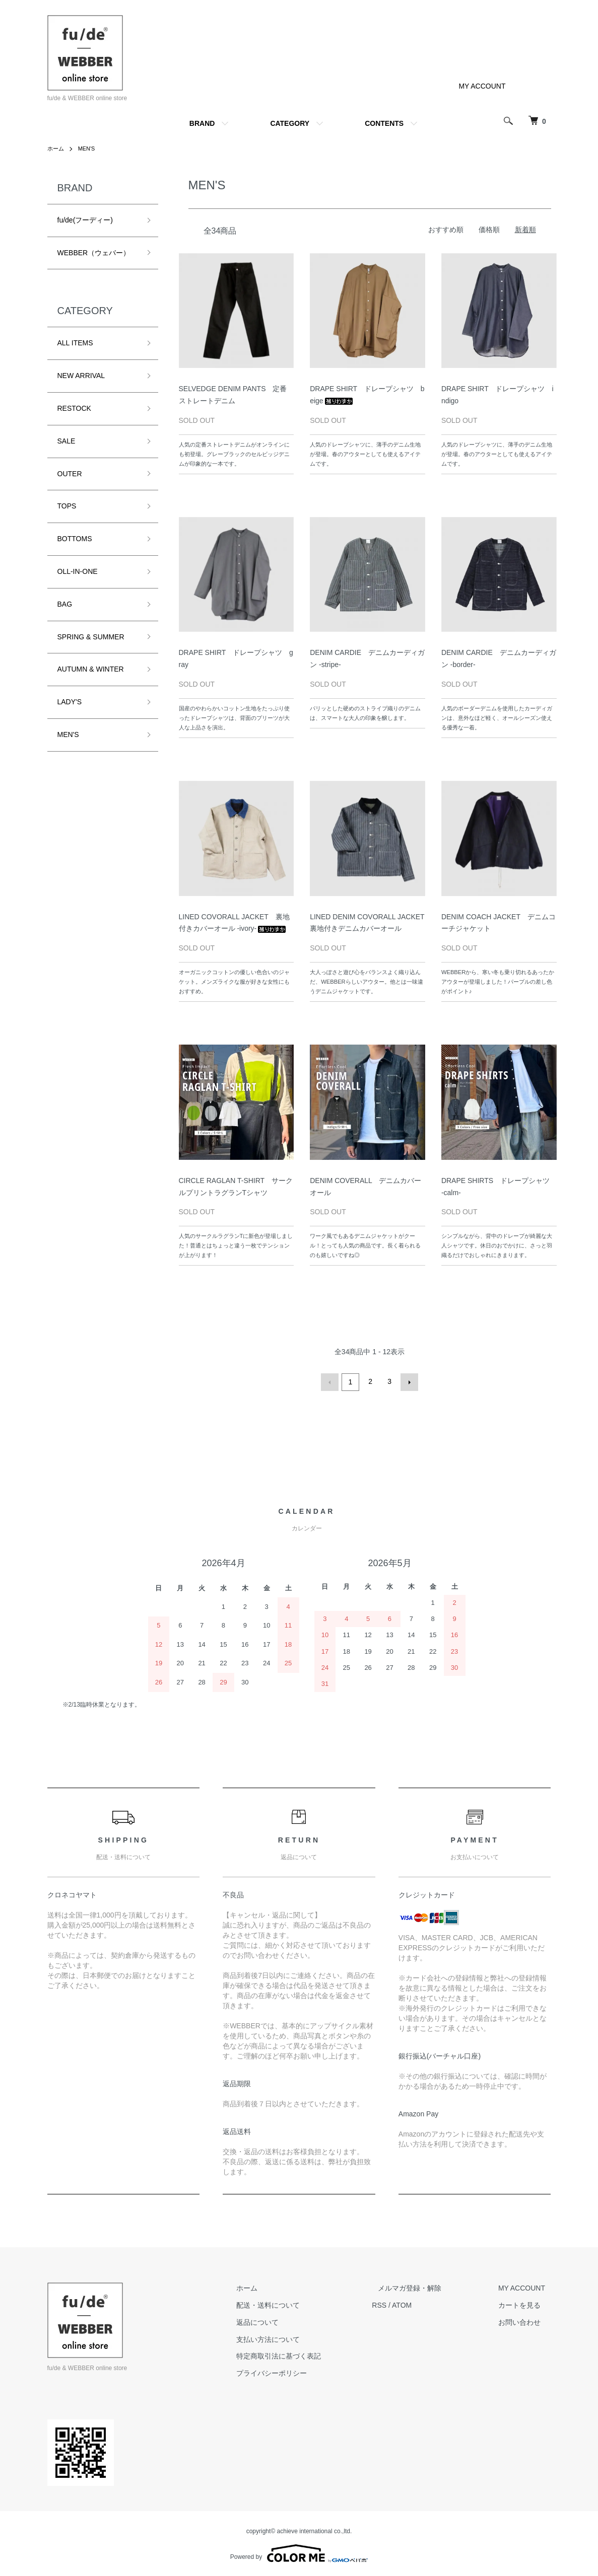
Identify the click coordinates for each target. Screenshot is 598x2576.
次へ (408, 1381)
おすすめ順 (445, 230)
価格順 (489, 230)
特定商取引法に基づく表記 (307, 2354)
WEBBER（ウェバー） (93, 253)
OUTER (69, 474)
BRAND (202, 123)
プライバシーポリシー (300, 2372)
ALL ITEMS (75, 343)
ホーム (56, 148)
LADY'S (69, 702)
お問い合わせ (525, 2321)
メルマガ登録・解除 (426, 2287)
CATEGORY (289, 123)
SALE (66, 441)
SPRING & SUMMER (90, 637)
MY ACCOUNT (481, 86)
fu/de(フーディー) (85, 220)
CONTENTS (384, 123)
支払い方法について (296, 2337)
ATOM (425, 2304)
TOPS (67, 506)
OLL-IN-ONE (77, 571)
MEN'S (89, 148)
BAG (65, 604)
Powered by (299, 2552)
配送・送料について (296, 2304)
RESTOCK (74, 408)
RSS (402, 2304)
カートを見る (525, 2304)
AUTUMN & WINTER (90, 669)
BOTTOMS (74, 539)
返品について (286, 2321)
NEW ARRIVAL (81, 376)
